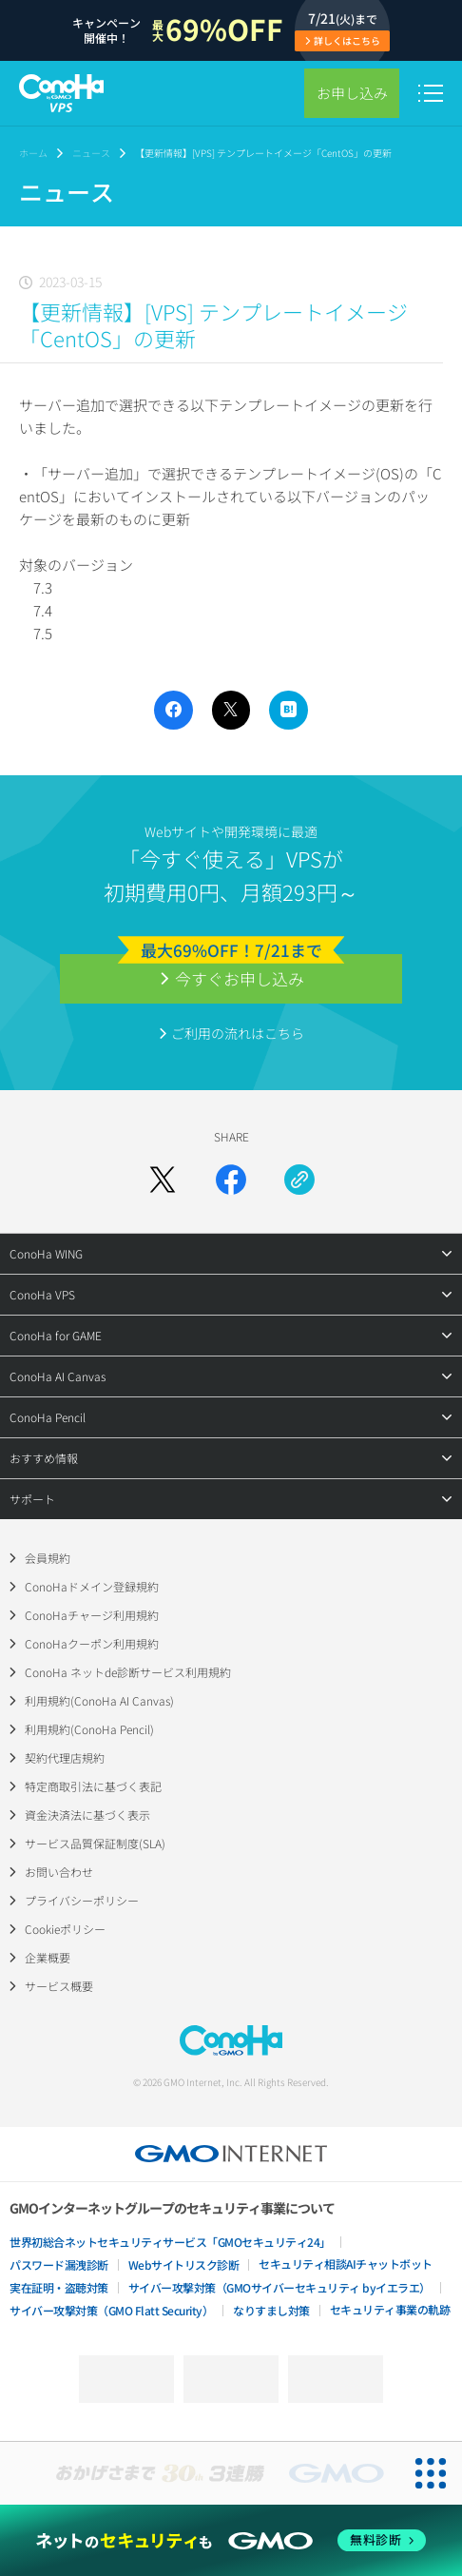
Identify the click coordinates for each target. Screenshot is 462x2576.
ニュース (91, 153)
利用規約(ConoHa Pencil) (89, 1729)
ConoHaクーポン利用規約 (92, 1643)
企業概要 (47, 1957)
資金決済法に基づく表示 (87, 1814)
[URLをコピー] (299, 1179)
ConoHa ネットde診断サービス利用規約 (128, 1672)
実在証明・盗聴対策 (59, 2287)
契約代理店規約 (65, 1757)
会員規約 (47, 1558)
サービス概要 (59, 1986)
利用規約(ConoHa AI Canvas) (99, 1700)
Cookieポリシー (65, 1929)
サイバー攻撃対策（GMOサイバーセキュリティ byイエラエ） (279, 2287)
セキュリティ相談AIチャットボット (346, 2263)
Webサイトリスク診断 (184, 2264)
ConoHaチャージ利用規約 (92, 1615)
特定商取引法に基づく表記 (93, 1786)
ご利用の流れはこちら (237, 1033)
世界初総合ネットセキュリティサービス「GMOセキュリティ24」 (170, 2242)
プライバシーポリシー (82, 1900)
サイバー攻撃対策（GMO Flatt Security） (111, 2310)
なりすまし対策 (271, 2310)
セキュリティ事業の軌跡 (390, 2309)
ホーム (33, 153)
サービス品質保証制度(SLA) (95, 1843)
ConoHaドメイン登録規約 (92, 1586)
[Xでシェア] (162, 1179)
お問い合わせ (59, 1872)
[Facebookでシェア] (231, 1179)
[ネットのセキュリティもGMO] (231, 2540)
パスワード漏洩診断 (59, 2264)
